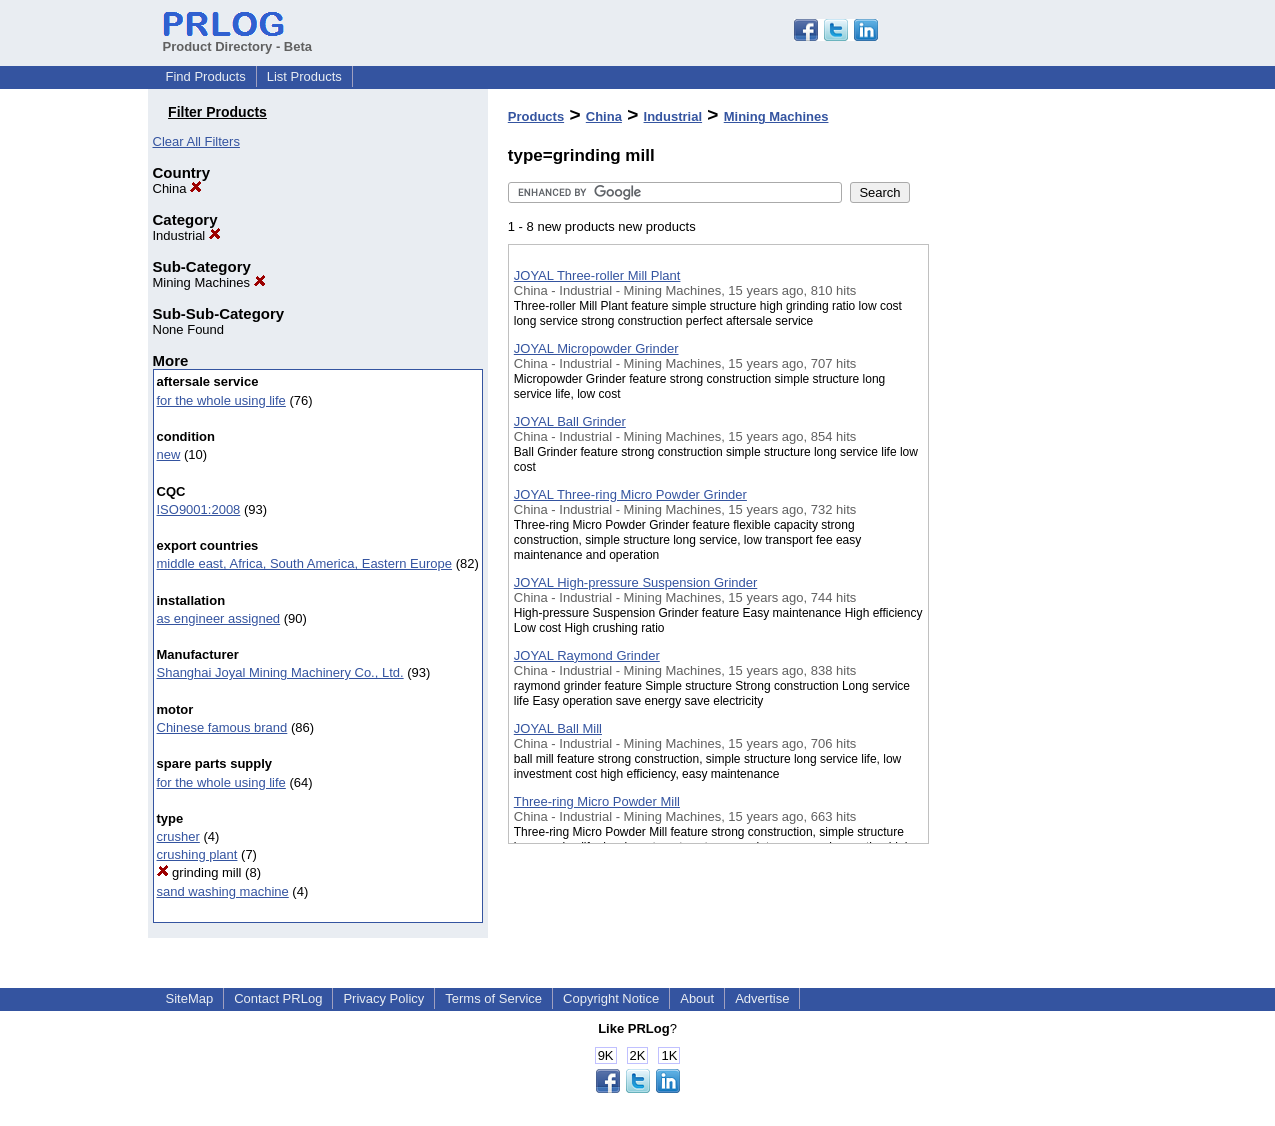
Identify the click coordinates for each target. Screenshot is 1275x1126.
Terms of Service (493, 998)
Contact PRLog (278, 998)
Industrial (187, 235)
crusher (178, 836)
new (169, 454)
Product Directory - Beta (238, 39)
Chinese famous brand (222, 727)
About (697, 998)
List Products (304, 76)
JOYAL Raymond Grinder (587, 655)
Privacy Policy (383, 998)
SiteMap (190, 998)
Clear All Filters (196, 141)
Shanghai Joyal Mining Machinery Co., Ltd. (280, 672)
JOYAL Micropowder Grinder (596, 348)
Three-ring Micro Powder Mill (597, 801)
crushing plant (197, 854)
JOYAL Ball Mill (558, 728)
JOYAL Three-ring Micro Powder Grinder (630, 494)
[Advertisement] (1029, 519)
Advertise (762, 998)
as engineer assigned (219, 618)
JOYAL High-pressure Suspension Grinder (636, 582)
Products (536, 116)
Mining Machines (209, 282)
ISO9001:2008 (199, 509)
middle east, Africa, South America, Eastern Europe (305, 563)
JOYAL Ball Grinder (570, 421)
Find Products (206, 76)
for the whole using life (221, 400)
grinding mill (199, 872)
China (178, 188)
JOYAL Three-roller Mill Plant (597, 275)
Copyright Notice (611, 998)
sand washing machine (223, 891)
